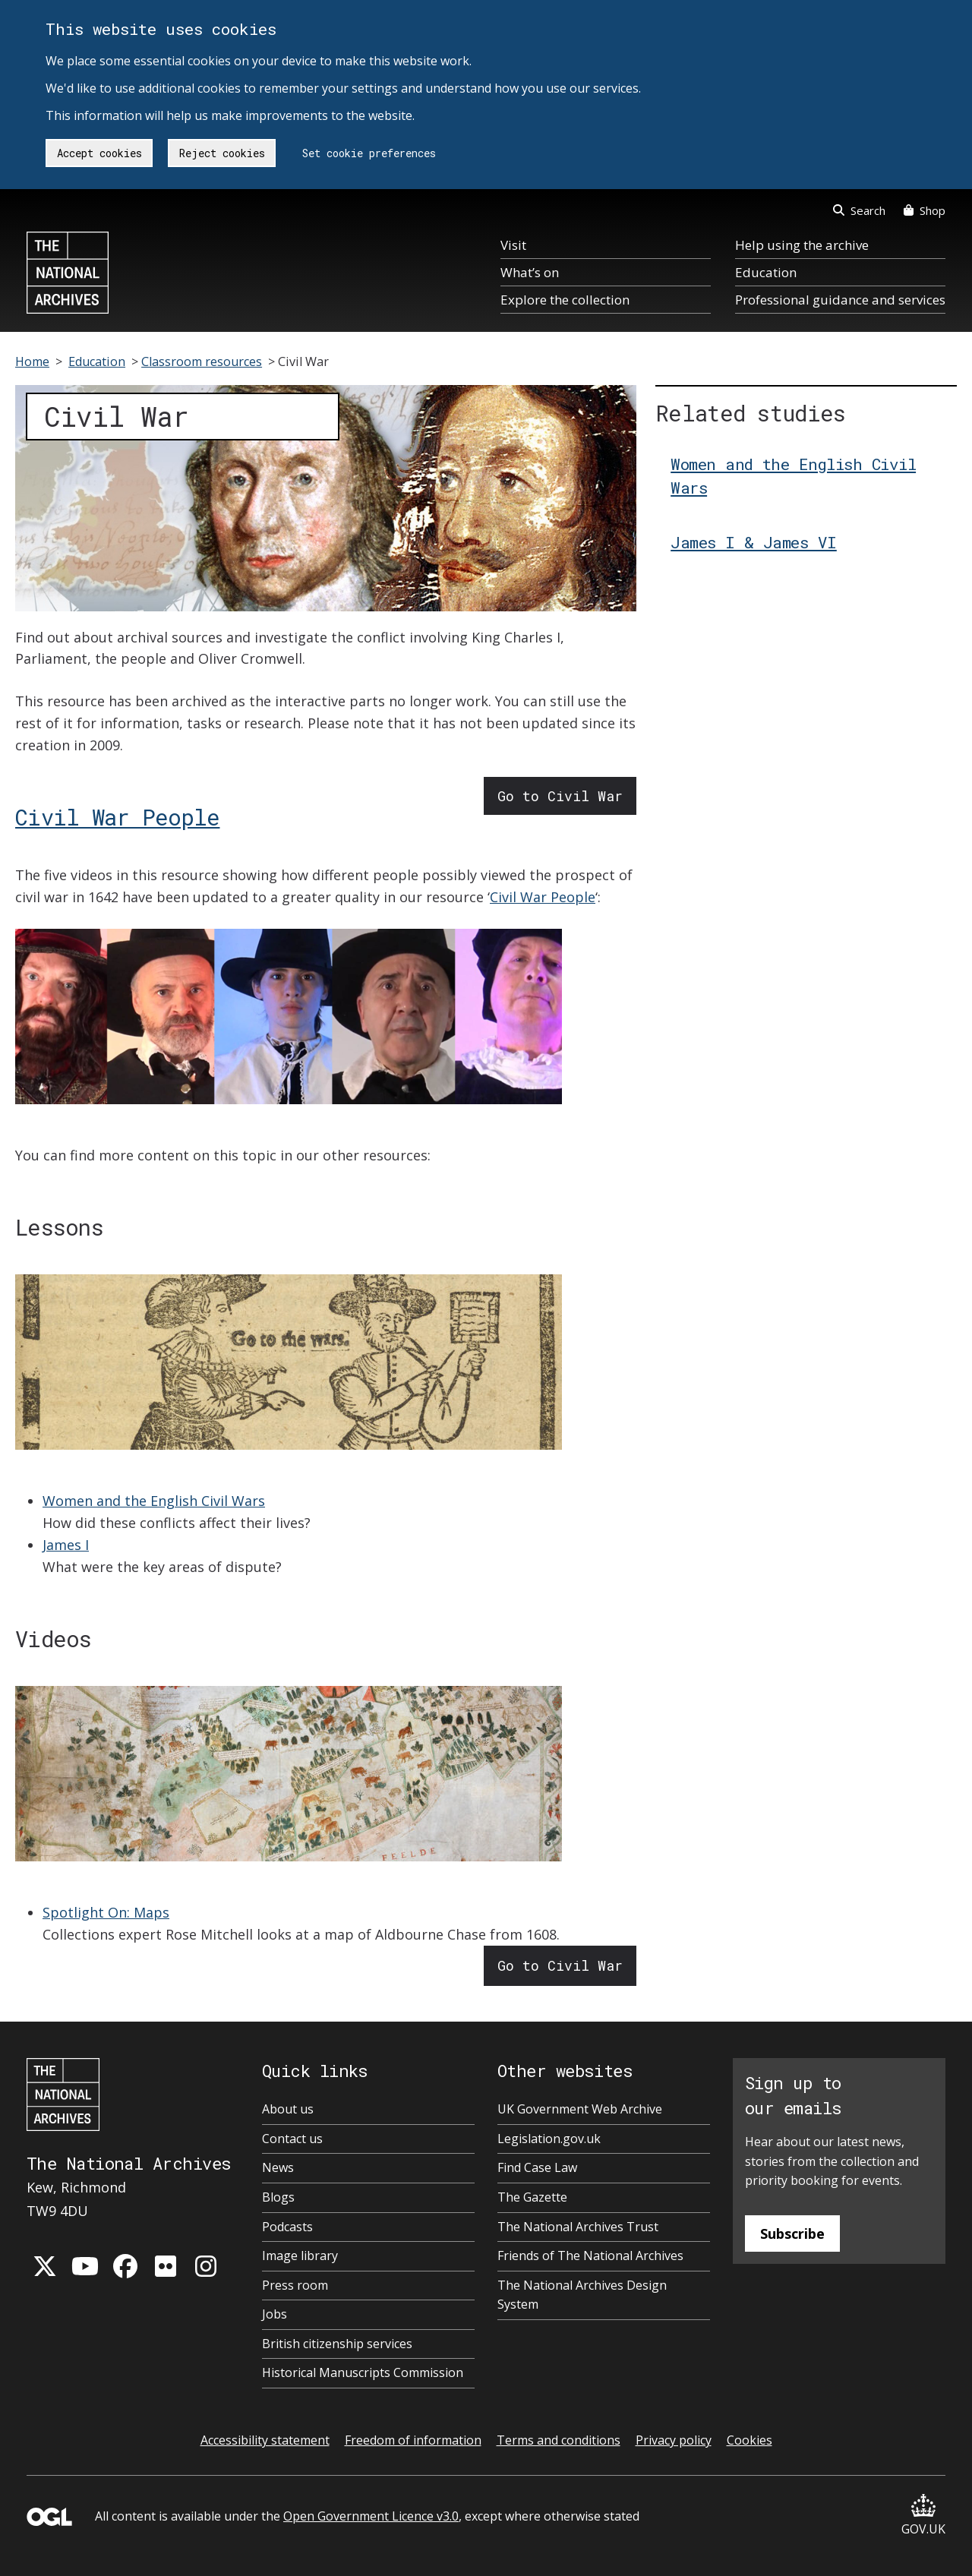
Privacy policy (674, 2440)
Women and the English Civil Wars (154, 1501)
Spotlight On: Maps (106, 1912)
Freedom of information (413, 2440)
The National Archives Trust (577, 2226)
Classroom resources (201, 361)
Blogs (278, 2197)
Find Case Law (537, 2167)
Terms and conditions (558, 2440)
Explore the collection (565, 299)
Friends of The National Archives (590, 2255)
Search (859, 210)
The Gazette (532, 2197)
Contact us (292, 2138)
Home (32, 361)
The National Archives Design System (582, 2295)
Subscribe (792, 2233)
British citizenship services (337, 2343)
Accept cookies (99, 153)
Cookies (749, 2440)
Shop (924, 210)
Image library (300, 2255)
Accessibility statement (265, 2440)
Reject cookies (222, 153)
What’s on (529, 272)
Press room (295, 2285)
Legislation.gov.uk (549, 2138)
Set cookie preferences (369, 153)
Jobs (274, 2314)
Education (766, 272)
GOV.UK (923, 2515)
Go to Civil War (560, 796)
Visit (513, 245)
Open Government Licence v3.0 (371, 2516)
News (278, 2167)
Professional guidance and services (840, 299)
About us (288, 2109)
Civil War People (117, 817)
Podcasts (287, 2226)
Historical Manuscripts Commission (362, 2372)
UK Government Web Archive (579, 2109)
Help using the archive (802, 245)
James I (66, 1545)
